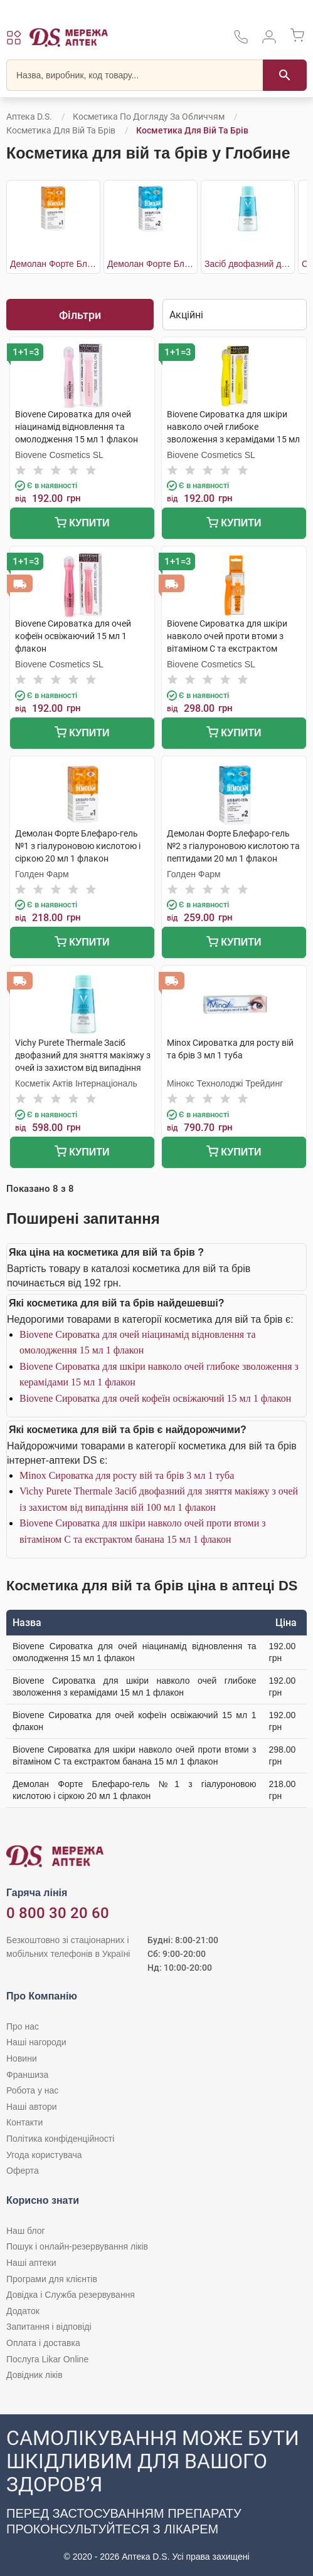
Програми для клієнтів (51, 2279)
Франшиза (27, 2075)
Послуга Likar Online (47, 2359)
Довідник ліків (34, 2375)
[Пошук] (285, 75)
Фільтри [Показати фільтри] (80, 314)
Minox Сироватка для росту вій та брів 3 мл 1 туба (126, 1475)
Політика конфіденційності (60, 2139)
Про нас (22, 2026)
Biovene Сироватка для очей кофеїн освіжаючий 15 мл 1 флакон (155, 1398)
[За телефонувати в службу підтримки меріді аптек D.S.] (240, 41)
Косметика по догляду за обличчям (149, 117)
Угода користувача (44, 2155)
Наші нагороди (36, 2042)
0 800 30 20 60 (57, 1913)
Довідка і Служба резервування (70, 2295)
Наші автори (31, 2107)
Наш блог (25, 2231)
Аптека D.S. (29, 117)
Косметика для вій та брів (60, 130)
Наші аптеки (31, 2263)
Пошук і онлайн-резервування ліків (77, 2246)
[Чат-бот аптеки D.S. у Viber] (156, 2495)
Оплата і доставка (43, 2343)
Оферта (22, 2171)
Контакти (24, 2122)
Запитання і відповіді (49, 2327)
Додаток (23, 2311)
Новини (21, 2058)
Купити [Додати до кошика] (82, 524)
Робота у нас (32, 2090)
